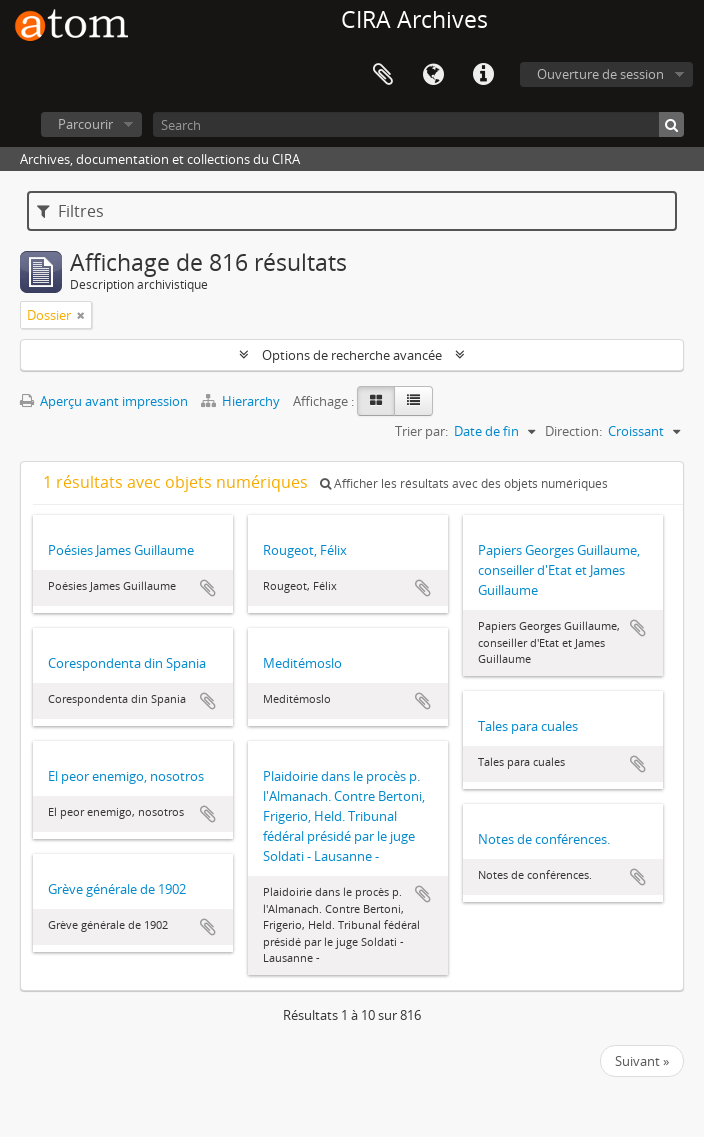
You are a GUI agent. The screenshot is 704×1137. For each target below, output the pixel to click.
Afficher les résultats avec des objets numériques (464, 483)
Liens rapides (483, 75)
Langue (433, 75)
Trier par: (421, 431)
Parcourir (85, 124)
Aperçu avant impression (104, 401)
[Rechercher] (671, 124)
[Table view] (413, 401)
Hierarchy (242, 401)
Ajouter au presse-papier (208, 588)
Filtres (70, 211)
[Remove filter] (81, 315)
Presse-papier (383, 75)
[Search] (418, 124)
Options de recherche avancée (352, 355)
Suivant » (642, 1061)
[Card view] (376, 401)
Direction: (573, 431)
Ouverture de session (600, 74)
